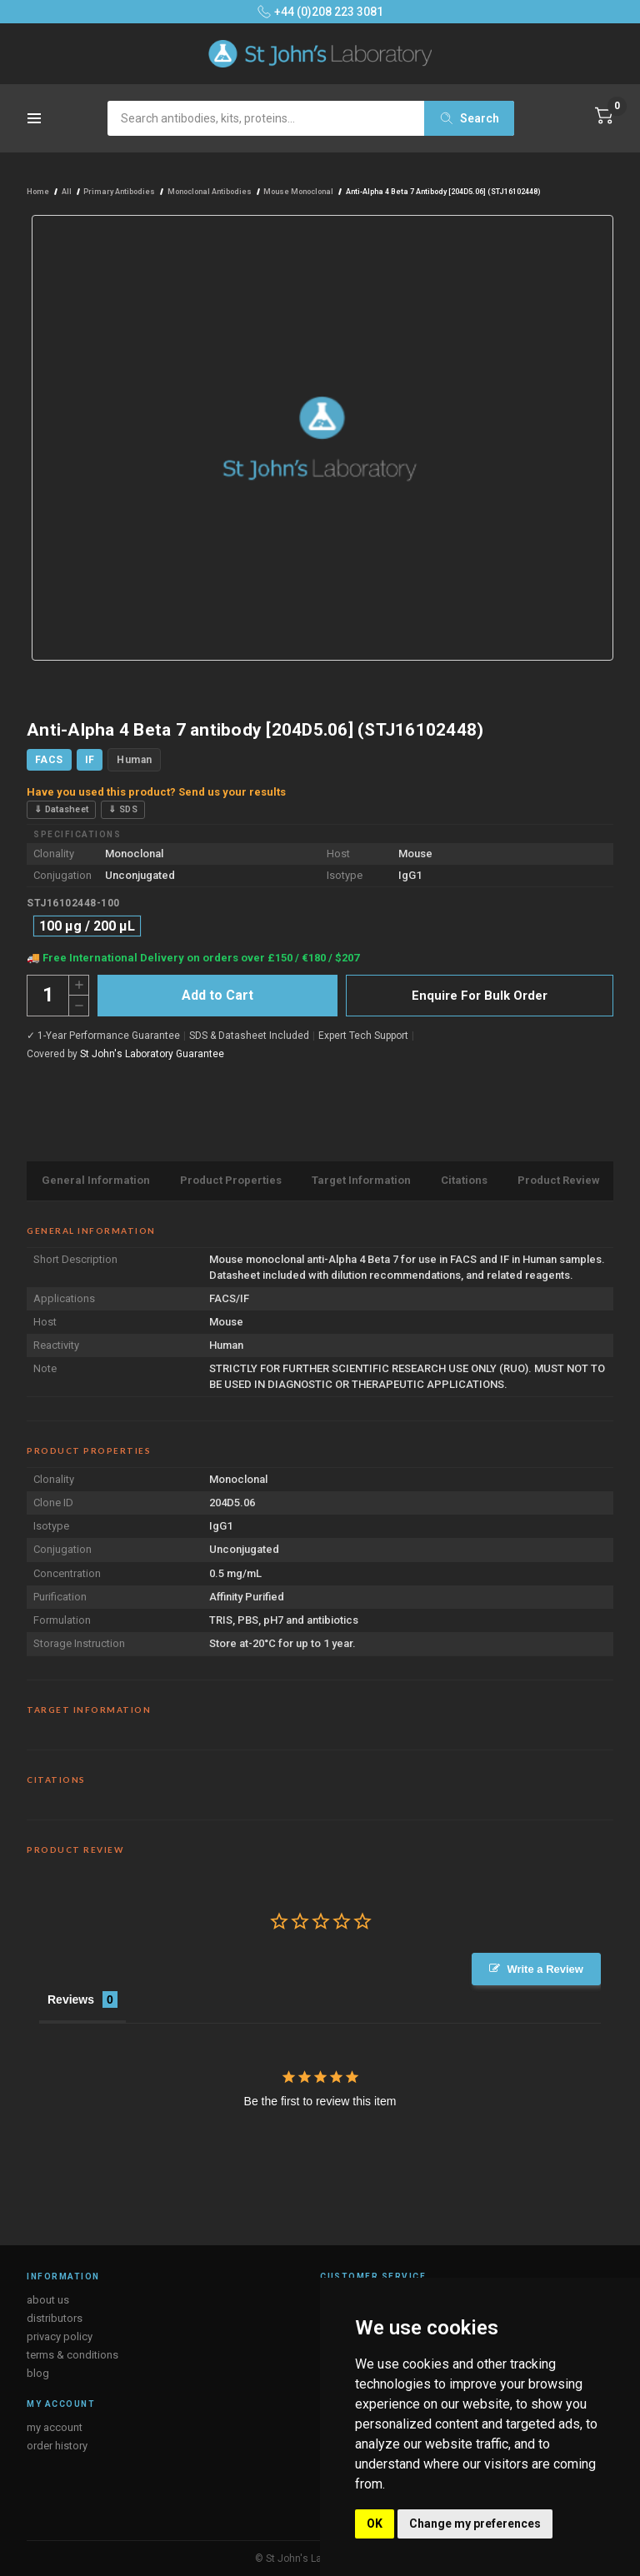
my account (54, 2427)
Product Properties (231, 1180)
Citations (464, 1180)
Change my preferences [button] (475, 2523)
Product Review (559, 1180)
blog (38, 2373)
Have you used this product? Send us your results (156, 792)
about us (48, 2300)
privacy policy (59, 2336)
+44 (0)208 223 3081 (320, 11)
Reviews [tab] (71, 1998)
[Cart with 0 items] (604, 116)
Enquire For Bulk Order (480, 995)
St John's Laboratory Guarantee (152, 1054)
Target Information (361, 1180)
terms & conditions (72, 2355)
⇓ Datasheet (61, 809)
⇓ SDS (123, 809)
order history (57, 2445)
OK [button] (374, 2523)
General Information (96, 1180)
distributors (54, 2318)
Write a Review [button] (545, 1969)
